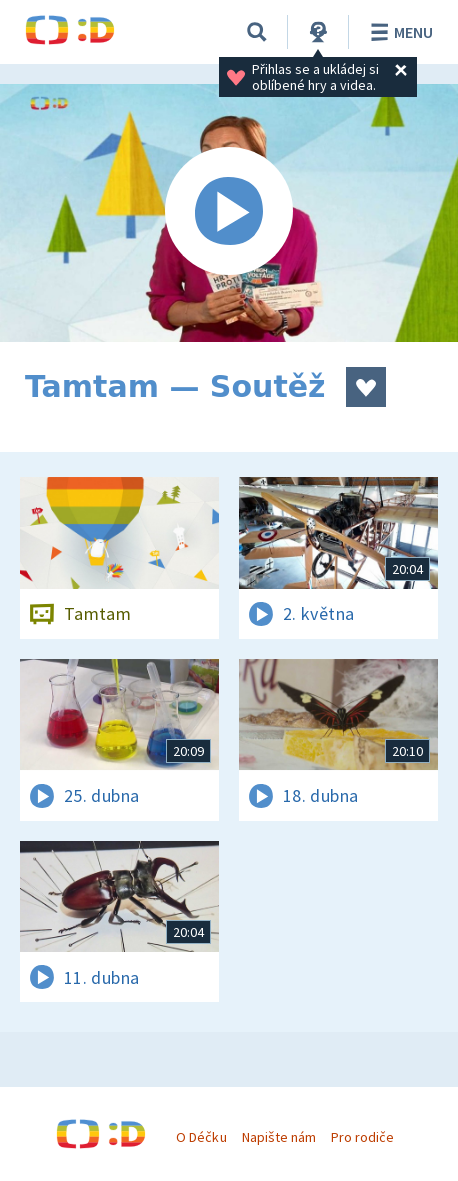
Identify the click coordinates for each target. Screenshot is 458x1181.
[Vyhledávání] (257, 32)
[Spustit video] (229, 213)
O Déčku (201, 1137)
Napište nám (279, 1137)
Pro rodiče (362, 1137)
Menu (398, 32)
